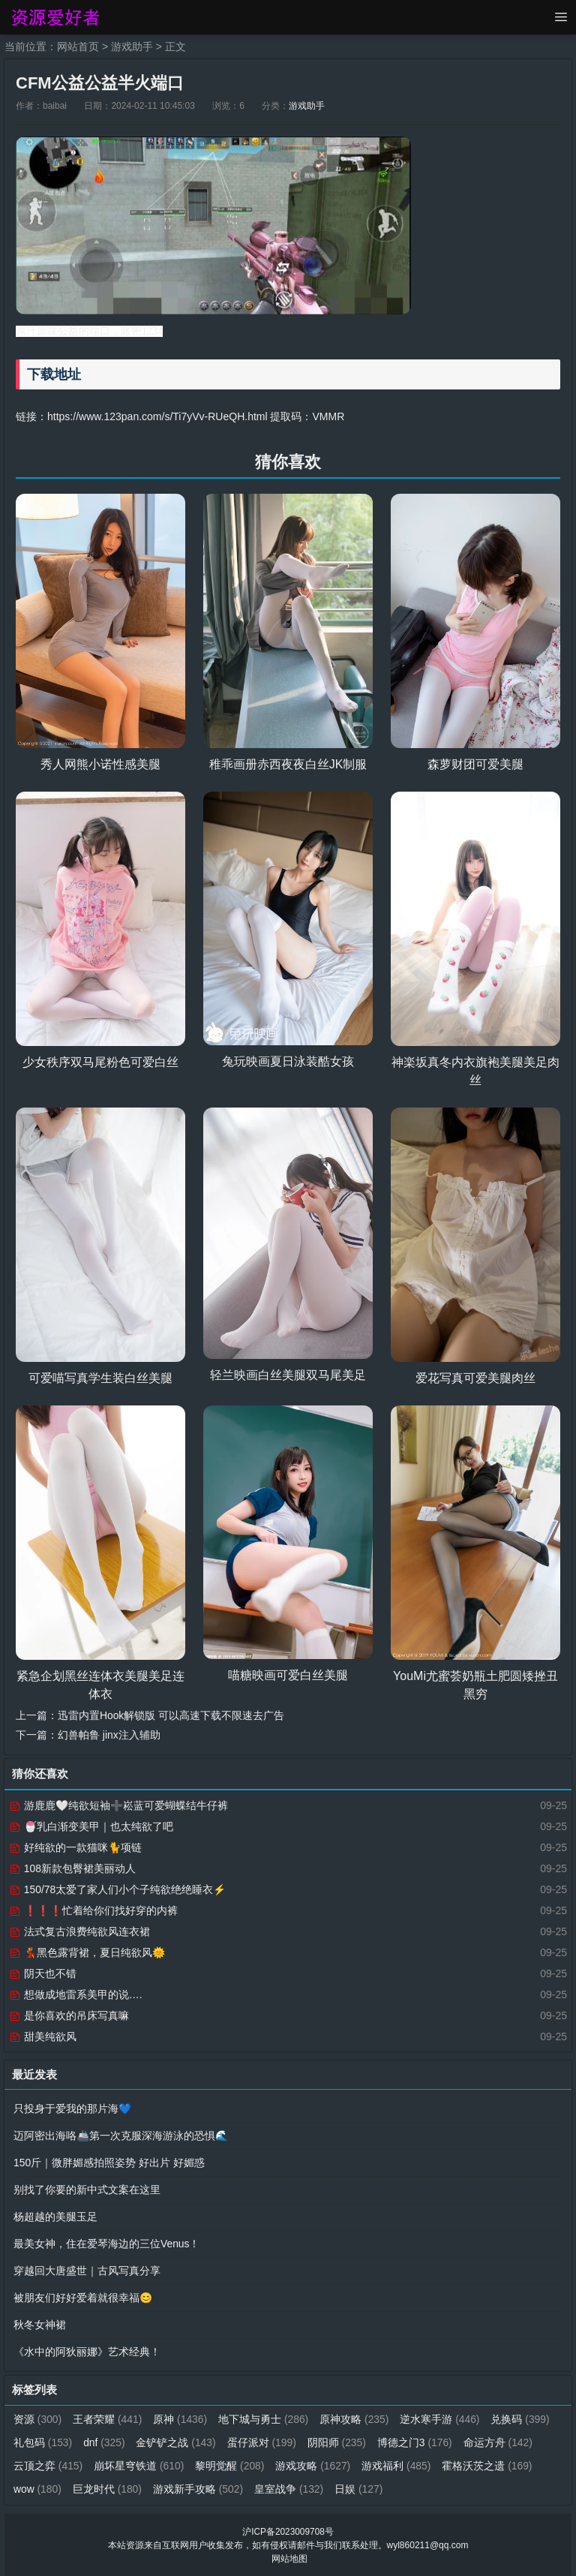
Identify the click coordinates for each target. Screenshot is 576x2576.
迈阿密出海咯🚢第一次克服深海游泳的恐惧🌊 (121, 2135)
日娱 (462, 2488)
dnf (175, 2442)
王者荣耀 (108, 2418)
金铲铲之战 (247, 2442)
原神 (181, 2418)
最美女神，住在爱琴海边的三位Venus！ (107, 2243)
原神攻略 (356, 2418)
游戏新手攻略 (301, 2488)
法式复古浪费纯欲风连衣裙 (79, 1931)
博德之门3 (486, 2442)
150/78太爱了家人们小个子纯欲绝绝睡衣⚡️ (117, 1889)
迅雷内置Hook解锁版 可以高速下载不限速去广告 (171, 1715)
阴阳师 (408, 2442)
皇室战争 (392, 2488)
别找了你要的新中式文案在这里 (87, 2189)
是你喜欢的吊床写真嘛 (69, 2015)
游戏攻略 (394, 2465)
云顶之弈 (129, 2465)
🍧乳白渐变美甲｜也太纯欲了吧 (91, 1826)
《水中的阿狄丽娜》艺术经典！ (87, 2351)
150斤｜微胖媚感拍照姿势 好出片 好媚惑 (109, 2162)
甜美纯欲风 (42, 2036)
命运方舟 (48, 2465)
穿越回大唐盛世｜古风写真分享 (87, 2270)
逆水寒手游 (442, 2418)
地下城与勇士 (265, 2418)
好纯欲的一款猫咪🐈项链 (75, 1847)
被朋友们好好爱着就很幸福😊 (83, 2297)
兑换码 (43, 2442)
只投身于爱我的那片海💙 (72, 2108)
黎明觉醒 (311, 2465)
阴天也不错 (42, 1973)
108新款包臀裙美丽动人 (72, 1868)
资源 (38, 2418)
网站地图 (290, 2558)
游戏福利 (479, 2465)
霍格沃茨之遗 (59, 2488)
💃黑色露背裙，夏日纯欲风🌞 (87, 1952)
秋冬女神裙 (40, 2324)
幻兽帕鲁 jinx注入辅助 (109, 1734)
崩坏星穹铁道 (220, 2465)
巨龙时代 (209, 2488)
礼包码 (113, 2442)
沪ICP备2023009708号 (288, 2531)
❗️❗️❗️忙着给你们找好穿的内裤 (93, 1910)
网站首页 (78, 47)
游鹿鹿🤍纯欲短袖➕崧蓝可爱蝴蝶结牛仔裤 (118, 1805)
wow (140, 2488)
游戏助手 (132, 47)
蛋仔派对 (333, 2442)
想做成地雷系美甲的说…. (75, 1994)
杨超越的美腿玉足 (56, 2216)
